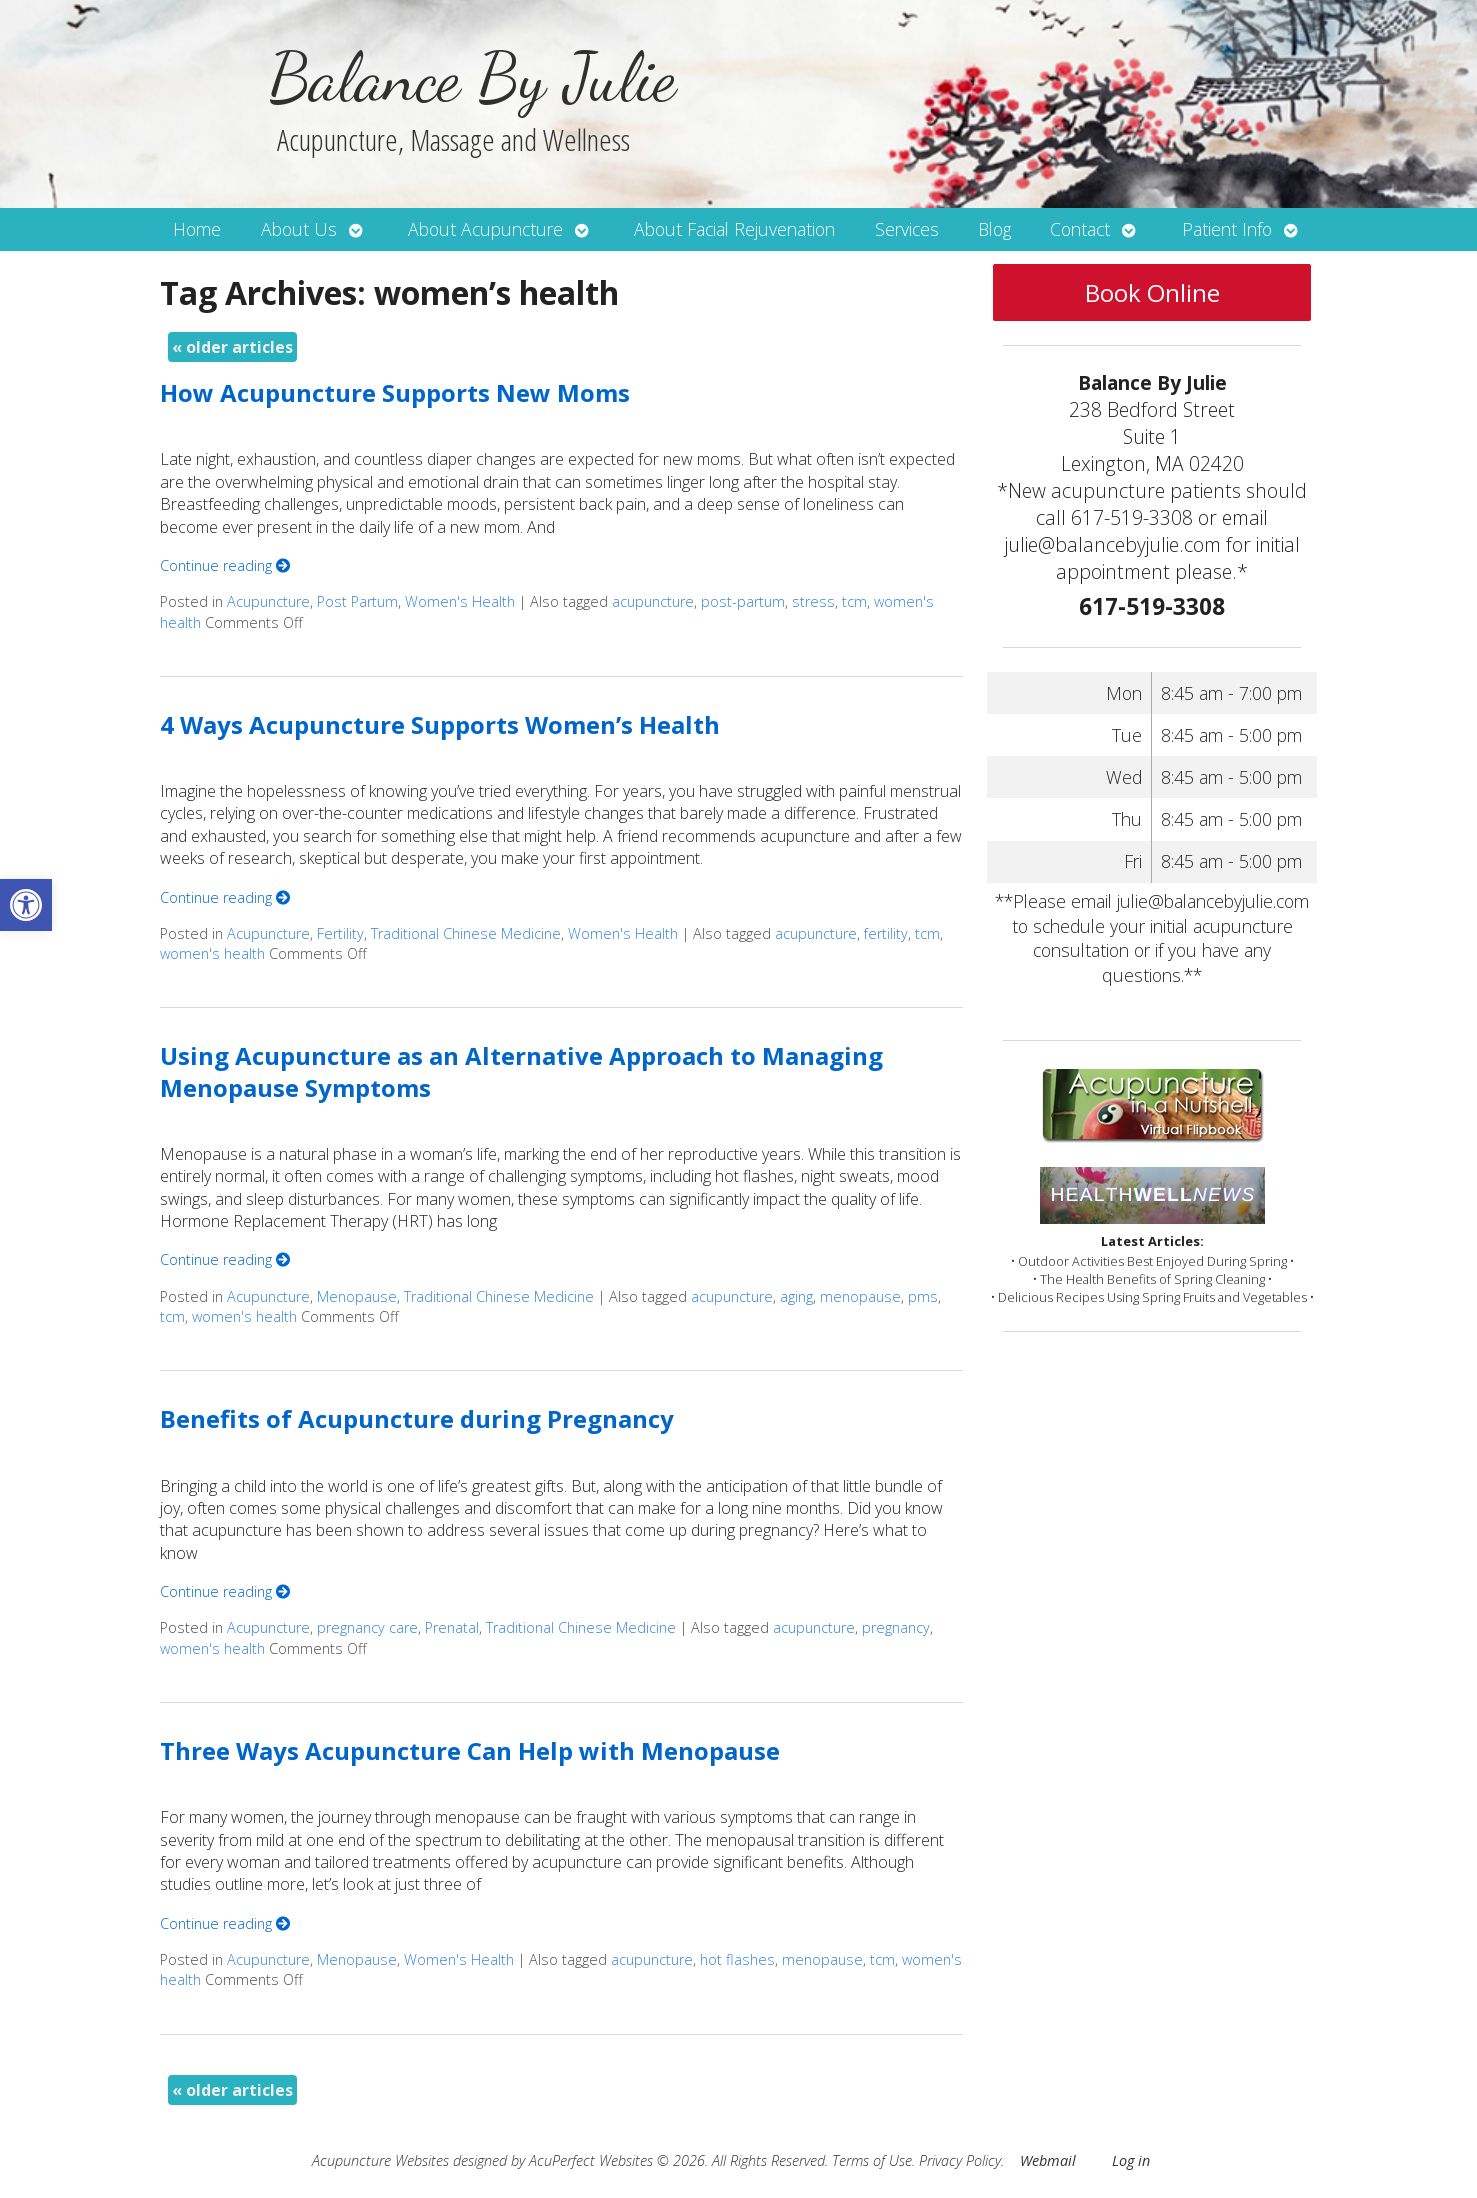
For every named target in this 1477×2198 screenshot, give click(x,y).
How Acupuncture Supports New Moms (395, 392)
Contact (1080, 229)
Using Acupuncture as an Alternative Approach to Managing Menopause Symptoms (521, 1071)
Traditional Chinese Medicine (466, 933)
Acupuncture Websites (380, 2160)
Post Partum (357, 601)
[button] (26, 905)
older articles (232, 347)
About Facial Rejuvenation (734, 229)
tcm (854, 601)
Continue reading (225, 565)
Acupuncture (268, 601)
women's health (212, 953)
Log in (1131, 2160)
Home (197, 229)
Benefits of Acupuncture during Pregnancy (417, 1418)
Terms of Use (872, 2160)
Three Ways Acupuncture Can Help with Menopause (470, 1750)
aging (796, 1296)
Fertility (340, 933)
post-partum (743, 601)
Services (907, 229)
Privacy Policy (960, 2160)
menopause (860, 1296)
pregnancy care (367, 1627)
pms (923, 1296)
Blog (994, 229)
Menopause (357, 1296)
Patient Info (1227, 229)
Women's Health (460, 601)
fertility (886, 933)
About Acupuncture (485, 229)
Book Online (1152, 292)
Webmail (1048, 2160)
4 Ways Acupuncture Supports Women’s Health (440, 724)
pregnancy (896, 1627)
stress (813, 601)
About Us (299, 229)
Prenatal (452, 1627)
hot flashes (737, 1959)
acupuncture (653, 601)
